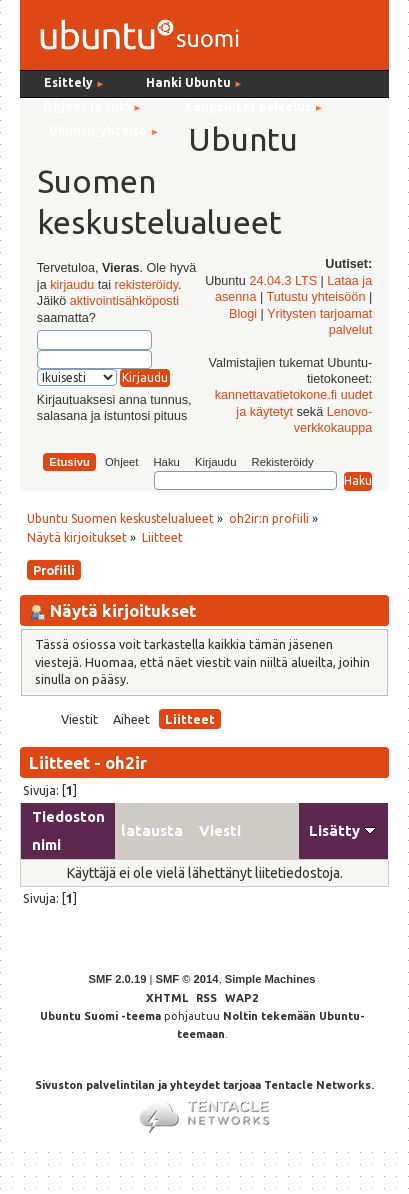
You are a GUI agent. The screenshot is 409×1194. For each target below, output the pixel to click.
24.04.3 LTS (283, 281)
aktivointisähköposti (124, 301)
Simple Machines (270, 979)
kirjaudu (72, 285)
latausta (152, 830)
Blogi (243, 314)
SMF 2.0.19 (118, 979)
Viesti (220, 830)
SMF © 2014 (186, 979)
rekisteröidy (146, 285)
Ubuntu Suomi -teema (100, 1016)
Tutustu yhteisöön (315, 297)
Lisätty (342, 830)
